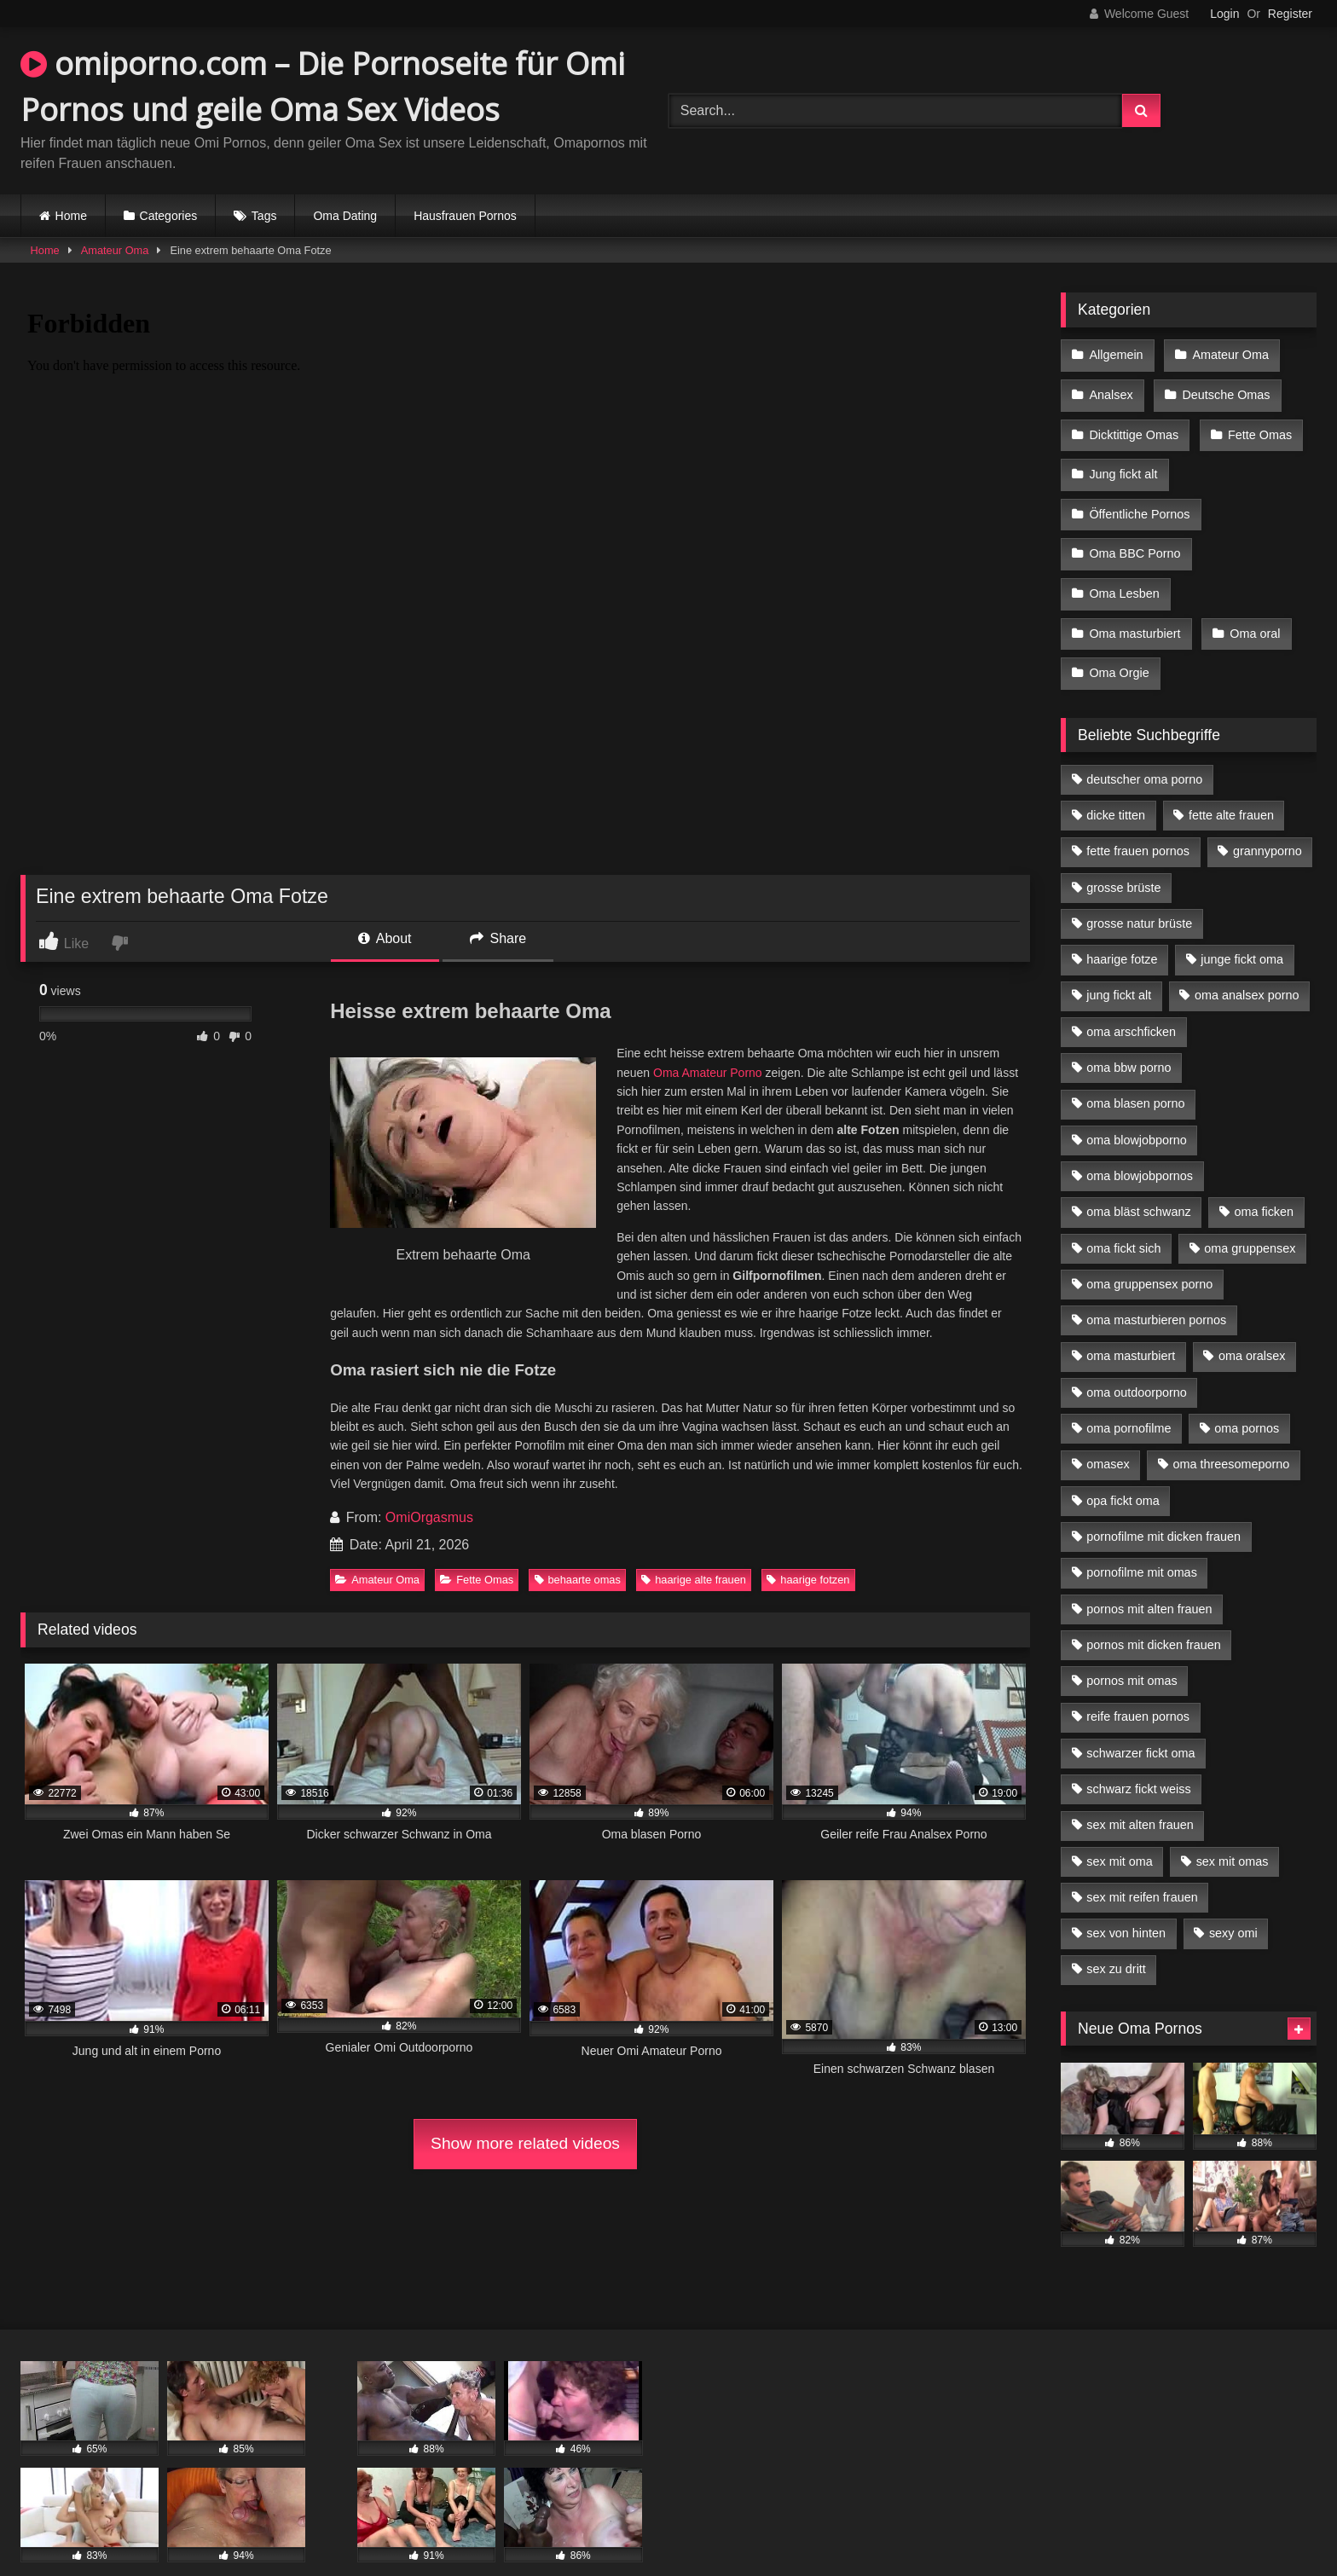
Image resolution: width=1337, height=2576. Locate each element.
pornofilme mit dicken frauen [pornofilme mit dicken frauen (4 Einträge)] (1163, 1503)
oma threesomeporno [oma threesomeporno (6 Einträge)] (1230, 1431)
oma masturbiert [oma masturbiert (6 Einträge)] (1130, 1322)
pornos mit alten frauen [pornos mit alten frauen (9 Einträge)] (1149, 1576)
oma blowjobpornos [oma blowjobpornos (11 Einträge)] (1139, 1142)
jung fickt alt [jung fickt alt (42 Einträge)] (1118, 963)
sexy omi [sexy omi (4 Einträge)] (1233, 1900)
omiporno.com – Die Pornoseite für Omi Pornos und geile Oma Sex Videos (322, 86)
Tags (264, 216)
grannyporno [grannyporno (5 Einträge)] (1267, 818)
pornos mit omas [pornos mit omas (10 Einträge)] (1131, 1647)
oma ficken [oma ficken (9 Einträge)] (1264, 1178)
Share (498, 938)
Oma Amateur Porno (707, 1073)
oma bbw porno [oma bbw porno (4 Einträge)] (1128, 1034)
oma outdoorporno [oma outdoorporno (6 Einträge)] (1136, 1359)
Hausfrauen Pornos (465, 216)
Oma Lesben (1124, 570)
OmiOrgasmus (429, 1517)
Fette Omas (476, 1579)
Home (71, 216)
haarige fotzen (808, 1579)
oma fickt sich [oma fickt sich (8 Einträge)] (1123, 1215)
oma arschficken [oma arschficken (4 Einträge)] (1131, 998)
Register (1290, 13)
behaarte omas (578, 1579)
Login (1224, 13)
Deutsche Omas (1223, 390)
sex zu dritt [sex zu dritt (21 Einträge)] (1116, 1936)
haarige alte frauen (693, 1579)
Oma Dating (345, 216)
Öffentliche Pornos (1139, 498)
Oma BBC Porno (1134, 534)
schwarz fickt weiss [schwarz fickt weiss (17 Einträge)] (1138, 1756)
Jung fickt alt (1123, 462)
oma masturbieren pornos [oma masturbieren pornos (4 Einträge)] (1156, 1287)
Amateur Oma (115, 250)
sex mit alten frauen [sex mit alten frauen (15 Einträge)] (1140, 1791)
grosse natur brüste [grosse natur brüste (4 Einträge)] (1139, 890)
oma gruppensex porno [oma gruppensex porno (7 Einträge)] (1149, 1251)
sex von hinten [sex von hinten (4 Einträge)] (1126, 1900)
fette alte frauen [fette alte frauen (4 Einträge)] (1231, 782)
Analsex (1110, 390)
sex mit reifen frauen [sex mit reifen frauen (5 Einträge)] (1141, 1864)
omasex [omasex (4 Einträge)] (1107, 1431)
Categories (169, 216)
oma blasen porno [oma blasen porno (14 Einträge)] (1135, 1070)
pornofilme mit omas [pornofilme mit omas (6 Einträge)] (1141, 1539)
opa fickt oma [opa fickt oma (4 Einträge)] (1123, 1467)
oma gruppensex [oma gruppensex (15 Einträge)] (1249, 1215)
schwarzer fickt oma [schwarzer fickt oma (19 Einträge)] (1140, 1720)
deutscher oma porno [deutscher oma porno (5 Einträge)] (1144, 746)
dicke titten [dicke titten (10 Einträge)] (1115, 782)
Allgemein (1116, 354)
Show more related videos (525, 2143)
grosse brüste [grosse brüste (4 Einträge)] (1123, 854)
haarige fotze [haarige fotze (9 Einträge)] (1121, 926)
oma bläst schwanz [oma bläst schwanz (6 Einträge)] (1138, 1178)
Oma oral (1252, 606)
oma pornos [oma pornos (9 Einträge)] (1246, 1395)
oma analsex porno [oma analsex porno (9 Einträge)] (1247, 963)
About (384, 938)
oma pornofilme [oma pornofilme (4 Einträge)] (1128, 1395)
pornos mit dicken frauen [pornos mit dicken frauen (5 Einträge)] (1153, 1611)
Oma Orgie (1119, 642)
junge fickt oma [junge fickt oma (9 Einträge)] (1242, 926)
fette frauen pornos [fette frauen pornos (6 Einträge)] (1137, 818)
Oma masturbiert (1134, 606)
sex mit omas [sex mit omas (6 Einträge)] (1232, 1828)
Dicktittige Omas (1133, 426)
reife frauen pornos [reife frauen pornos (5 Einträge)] (1137, 1683)
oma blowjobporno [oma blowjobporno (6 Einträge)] (1136, 1107)
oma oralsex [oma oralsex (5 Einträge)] (1251, 1322)
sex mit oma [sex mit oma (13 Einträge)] (1119, 1828)
